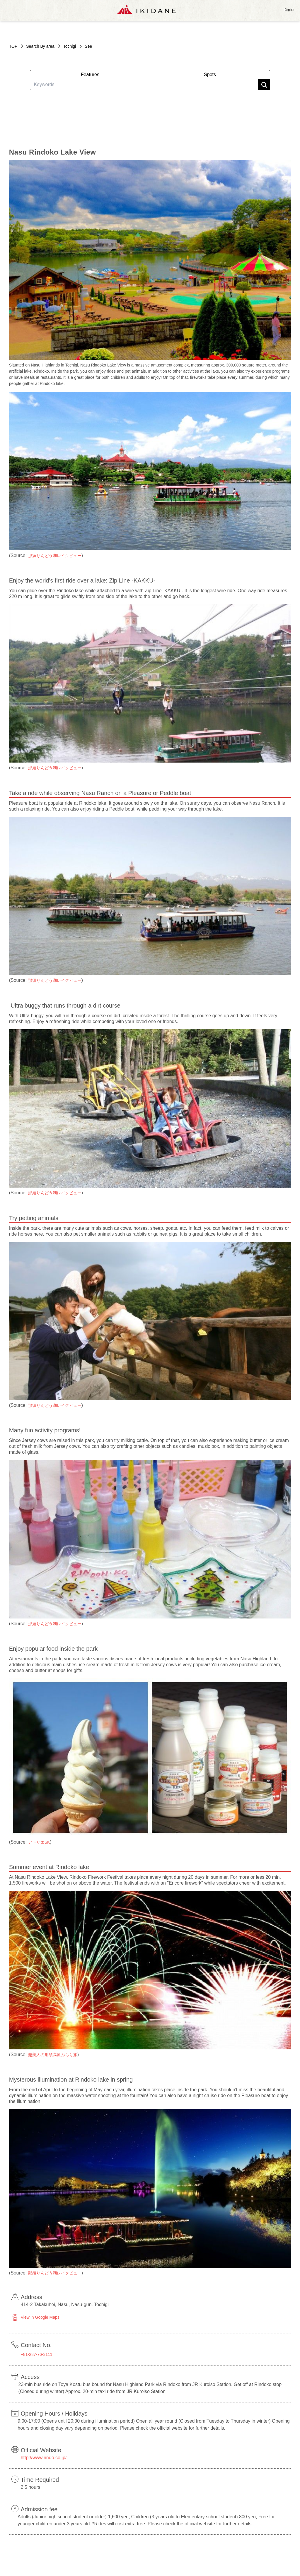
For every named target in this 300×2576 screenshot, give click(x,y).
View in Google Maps (40, 2317)
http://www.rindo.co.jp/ (44, 2457)
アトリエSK (39, 1842)
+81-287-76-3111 (36, 2354)
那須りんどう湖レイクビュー (54, 555)
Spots (210, 74)
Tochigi (69, 46)
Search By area (40, 46)
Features (90, 74)
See (88, 46)
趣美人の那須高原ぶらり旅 (52, 2054)
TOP (13, 46)
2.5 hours (30, 2487)
